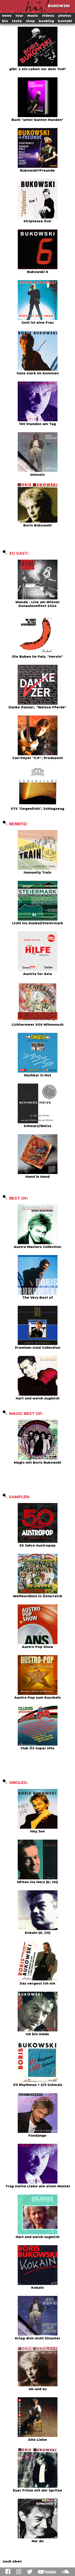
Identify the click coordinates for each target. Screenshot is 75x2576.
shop (30, 21)
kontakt (65, 21)
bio (5, 21)
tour (19, 15)
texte (17, 21)
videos (48, 15)
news (7, 15)
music (32, 15)
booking (46, 21)
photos (64, 15)
